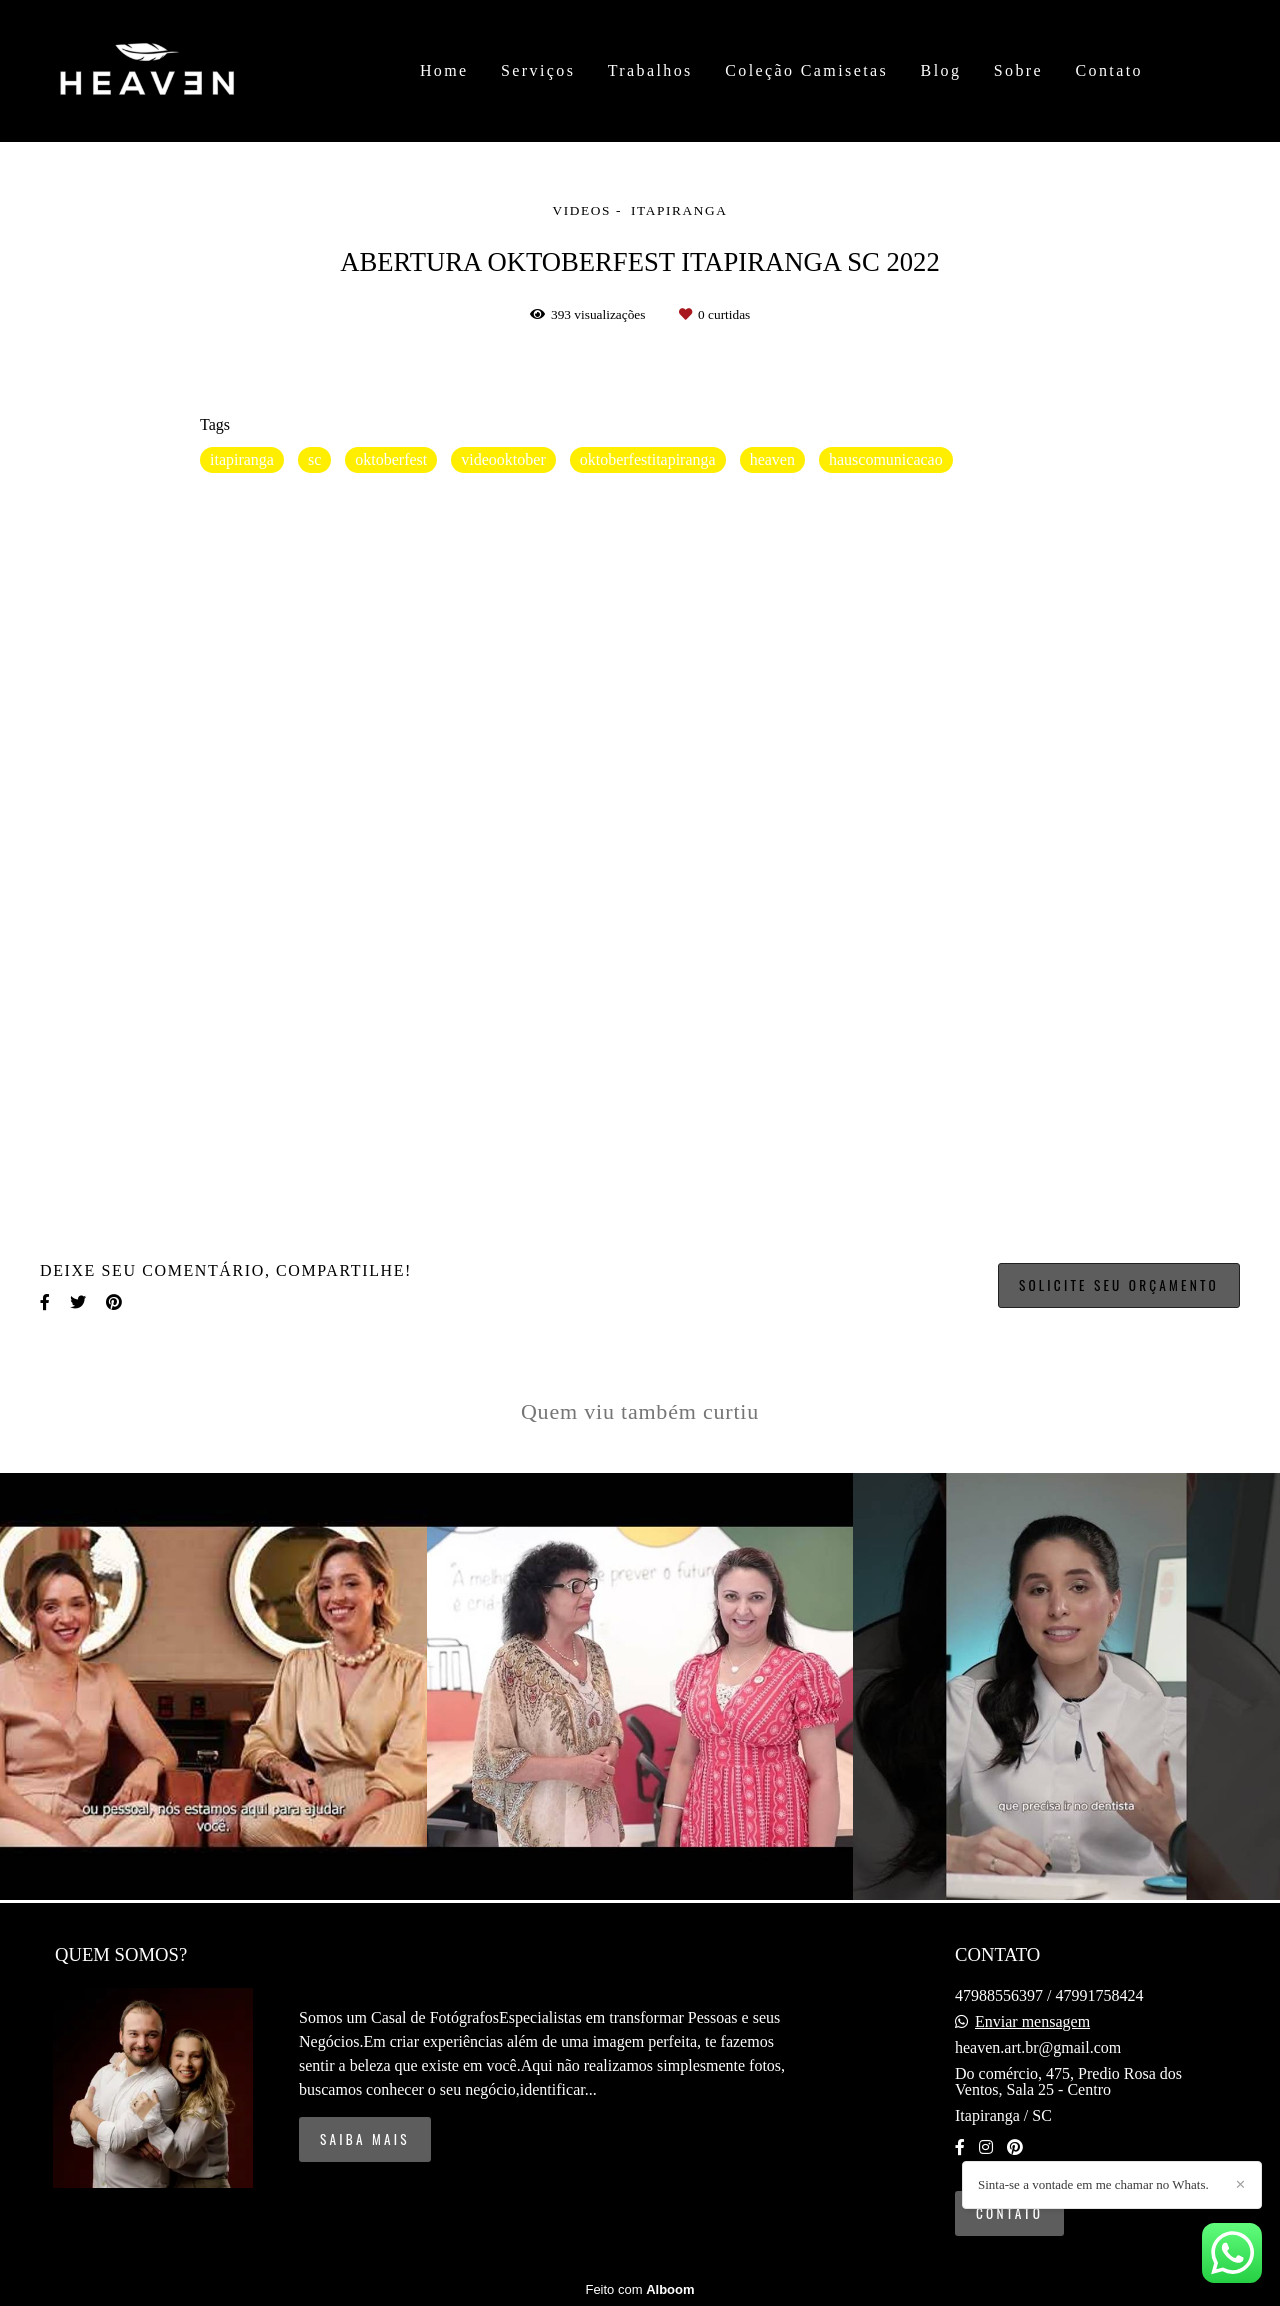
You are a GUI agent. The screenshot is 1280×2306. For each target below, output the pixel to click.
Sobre (1018, 70)
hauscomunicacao (886, 459)
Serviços (538, 70)
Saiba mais (365, 2139)
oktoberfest (391, 459)
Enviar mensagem (1032, 2022)
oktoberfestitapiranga (648, 459)
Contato (1108, 70)
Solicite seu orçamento (1119, 1285)
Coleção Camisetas (806, 70)
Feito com (639, 2289)
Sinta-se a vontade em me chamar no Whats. (1093, 2184)
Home (444, 70)
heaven (772, 459)
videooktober (503, 459)
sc (314, 459)
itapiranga (242, 459)
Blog (941, 70)
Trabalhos (650, 70)
